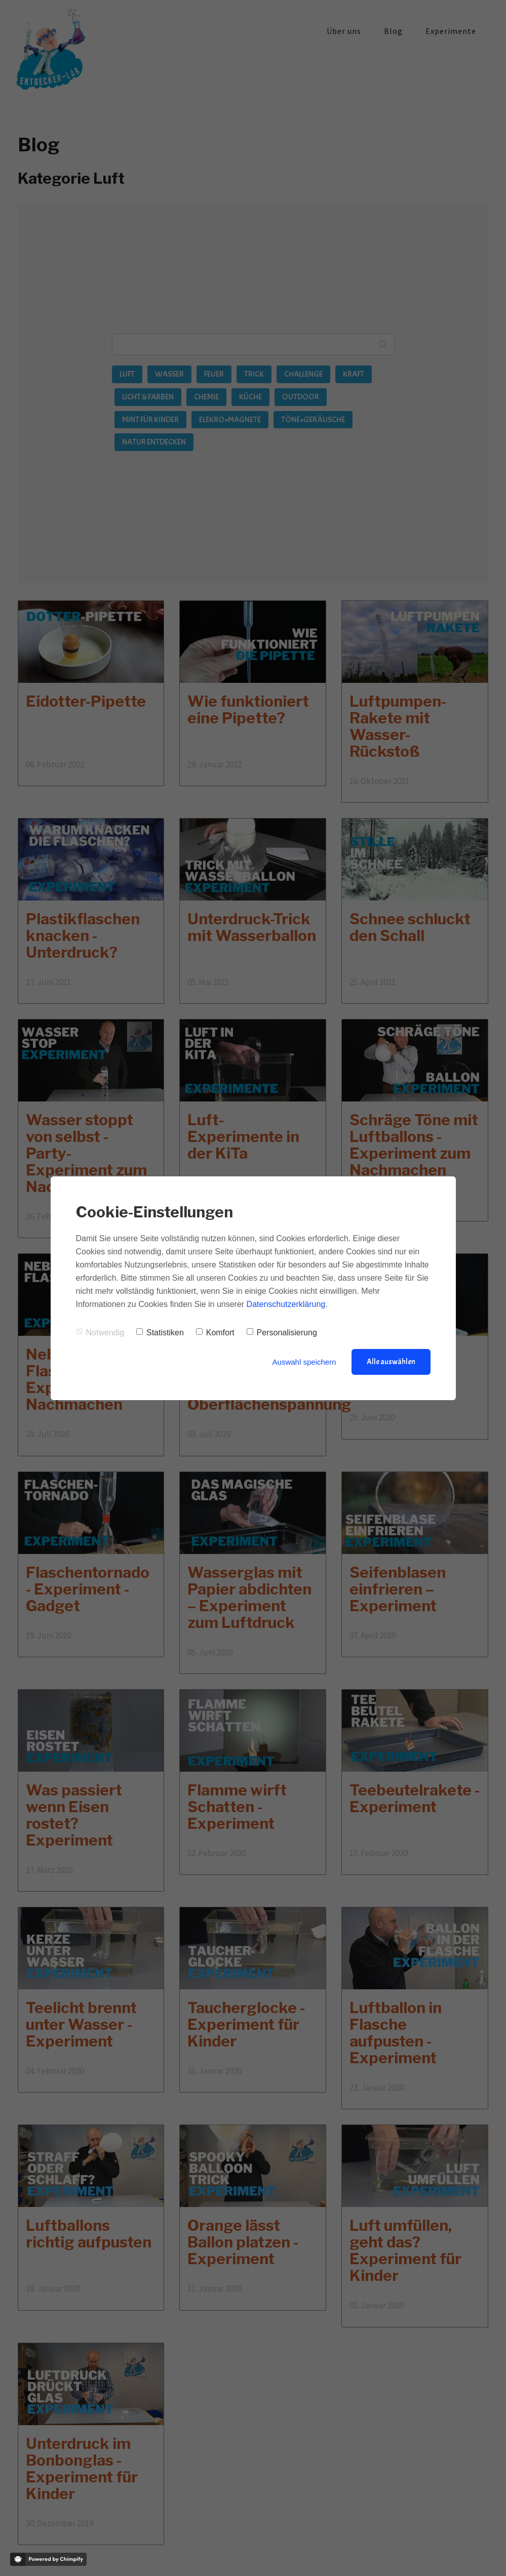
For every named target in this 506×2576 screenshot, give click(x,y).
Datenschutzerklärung (286, 1304)
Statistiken (160, 1332)
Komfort (215, 1332)
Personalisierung (282, 1332)
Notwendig (100, 1332)
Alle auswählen (391, 1362)
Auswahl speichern (304, 1362)
